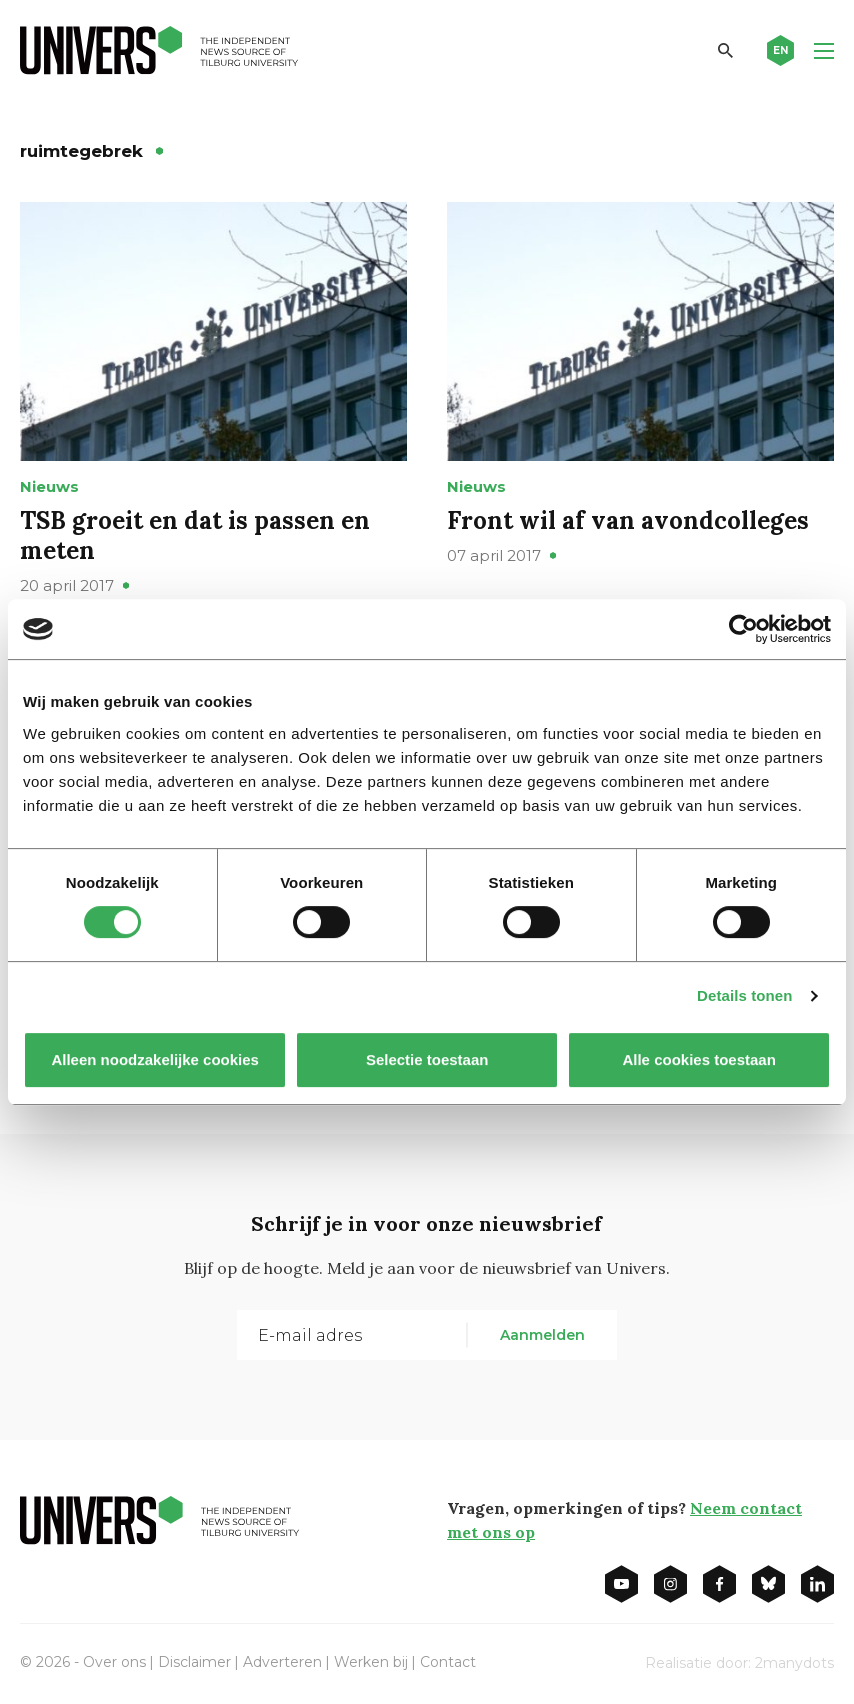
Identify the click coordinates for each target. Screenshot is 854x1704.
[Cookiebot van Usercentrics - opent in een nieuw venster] (743, 629)
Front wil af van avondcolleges (628, 520)
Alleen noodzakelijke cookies (155, 1059)
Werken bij (371, 1662)
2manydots (794, 1663)
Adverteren (282, 1662)
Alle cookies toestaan (698, 1059)
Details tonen (744, 995)
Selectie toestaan (427, 1059)
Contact (448, 1662)
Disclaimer (194, 1662)
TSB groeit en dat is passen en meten (195, 535)
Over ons (114, 1662)
